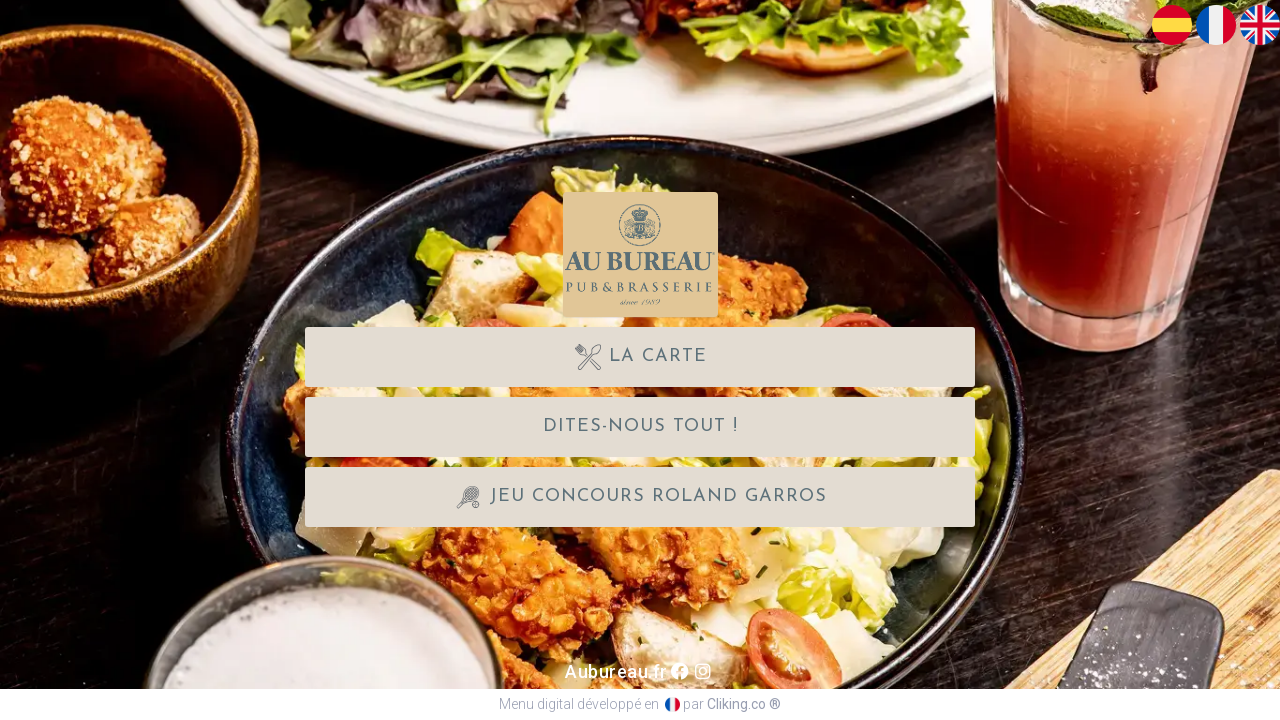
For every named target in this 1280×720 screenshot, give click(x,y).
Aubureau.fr (616, 671)
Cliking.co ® (744, 704)
